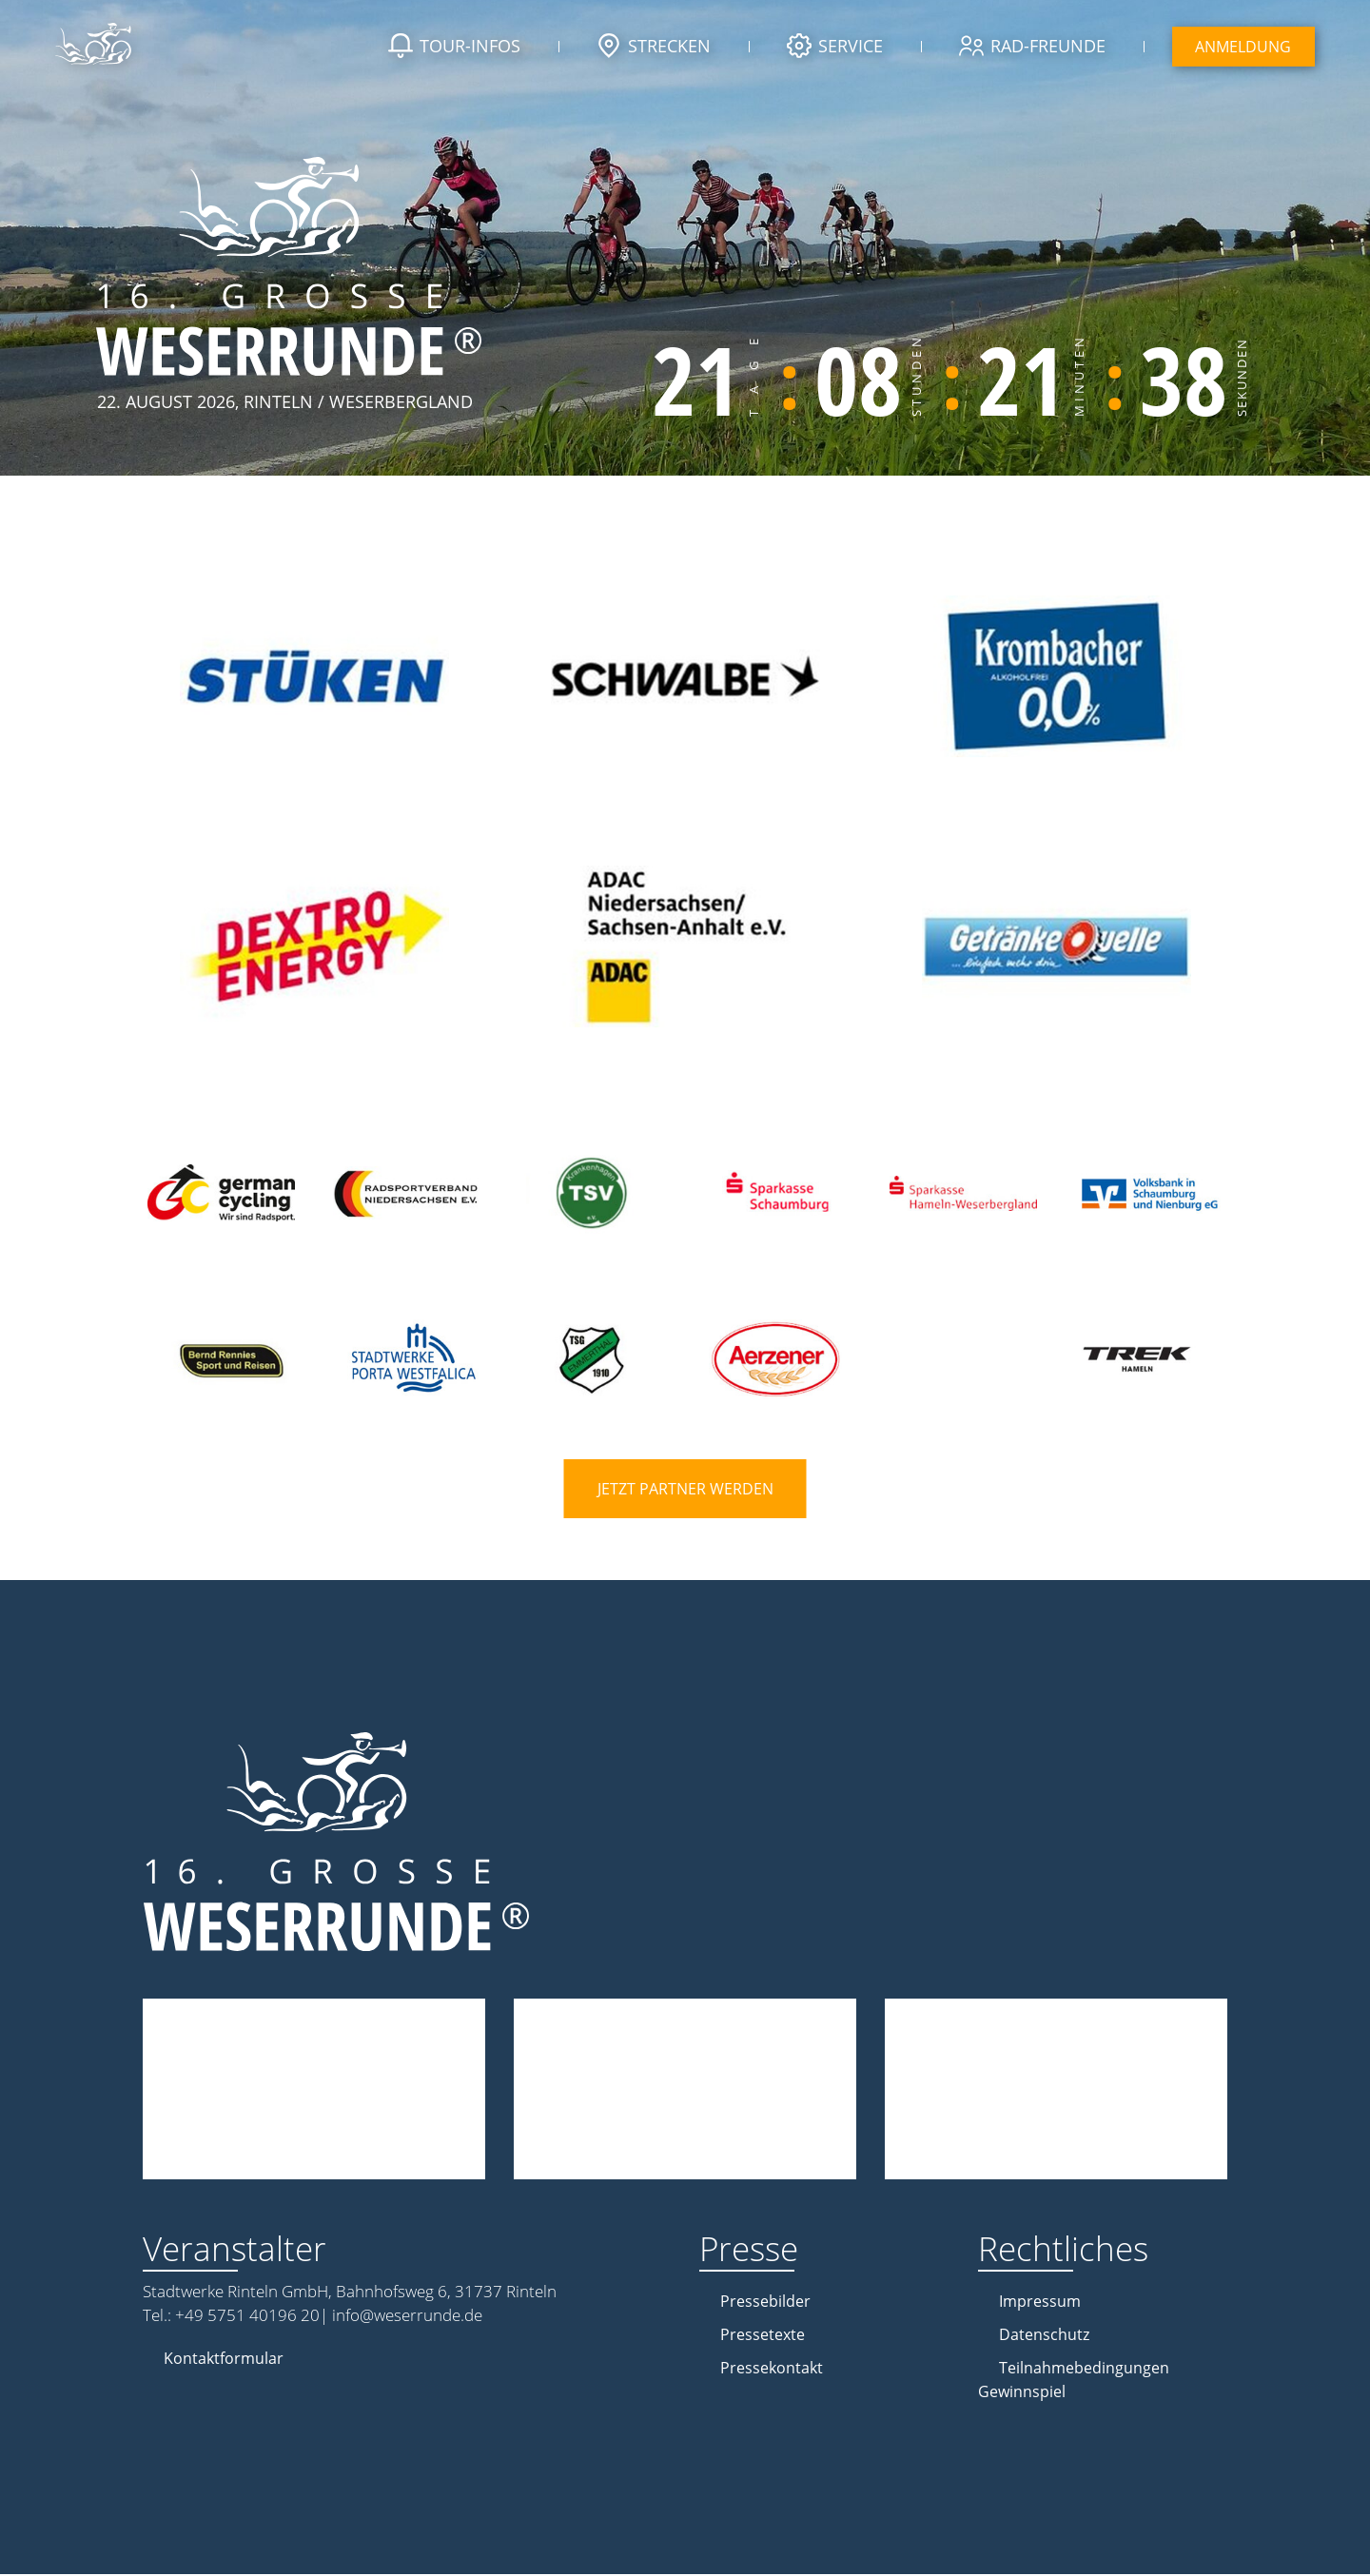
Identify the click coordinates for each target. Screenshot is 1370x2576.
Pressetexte (762, 2336)
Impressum (1040, 2303)
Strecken (651, 48)
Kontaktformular (224, 2360)
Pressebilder (765, 2303)
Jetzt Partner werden (685, 1490)
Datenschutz (1044, 2336)
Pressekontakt (771, 2369)
